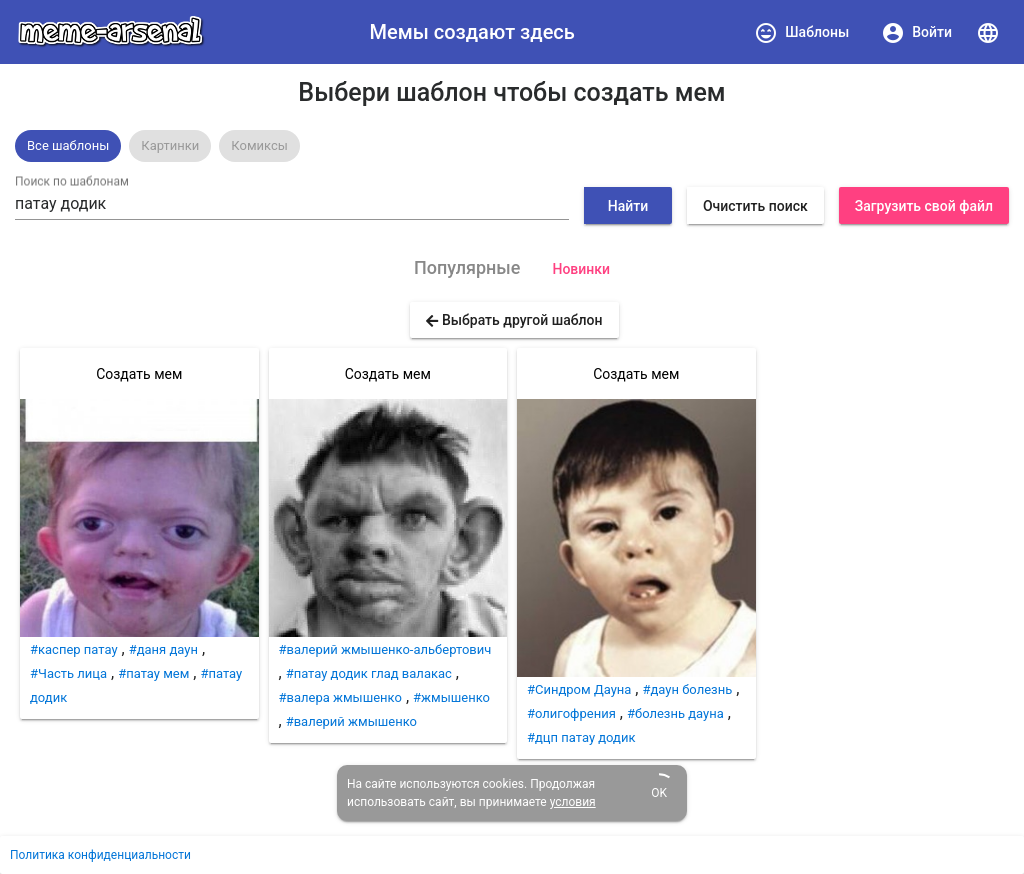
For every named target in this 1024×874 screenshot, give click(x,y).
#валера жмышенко (340, 697)
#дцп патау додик (581, 737)
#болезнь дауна (675, 713)
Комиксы (259, 145)
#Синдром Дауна (579, 689)
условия (573, 802)
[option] (68, 146)
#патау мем (153, 673)
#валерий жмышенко (351, 721)
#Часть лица (68, 673)
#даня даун (163, 649)
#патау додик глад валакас (369, 673)
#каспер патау (74, 649)
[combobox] (292, 204)
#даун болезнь (687, 689)
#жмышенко (451, 697)
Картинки (170, 145)
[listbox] (512, 146)
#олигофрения (571, 713)
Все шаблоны (68, 145)
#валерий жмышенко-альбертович (385, 649)
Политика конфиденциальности (100, 855)
